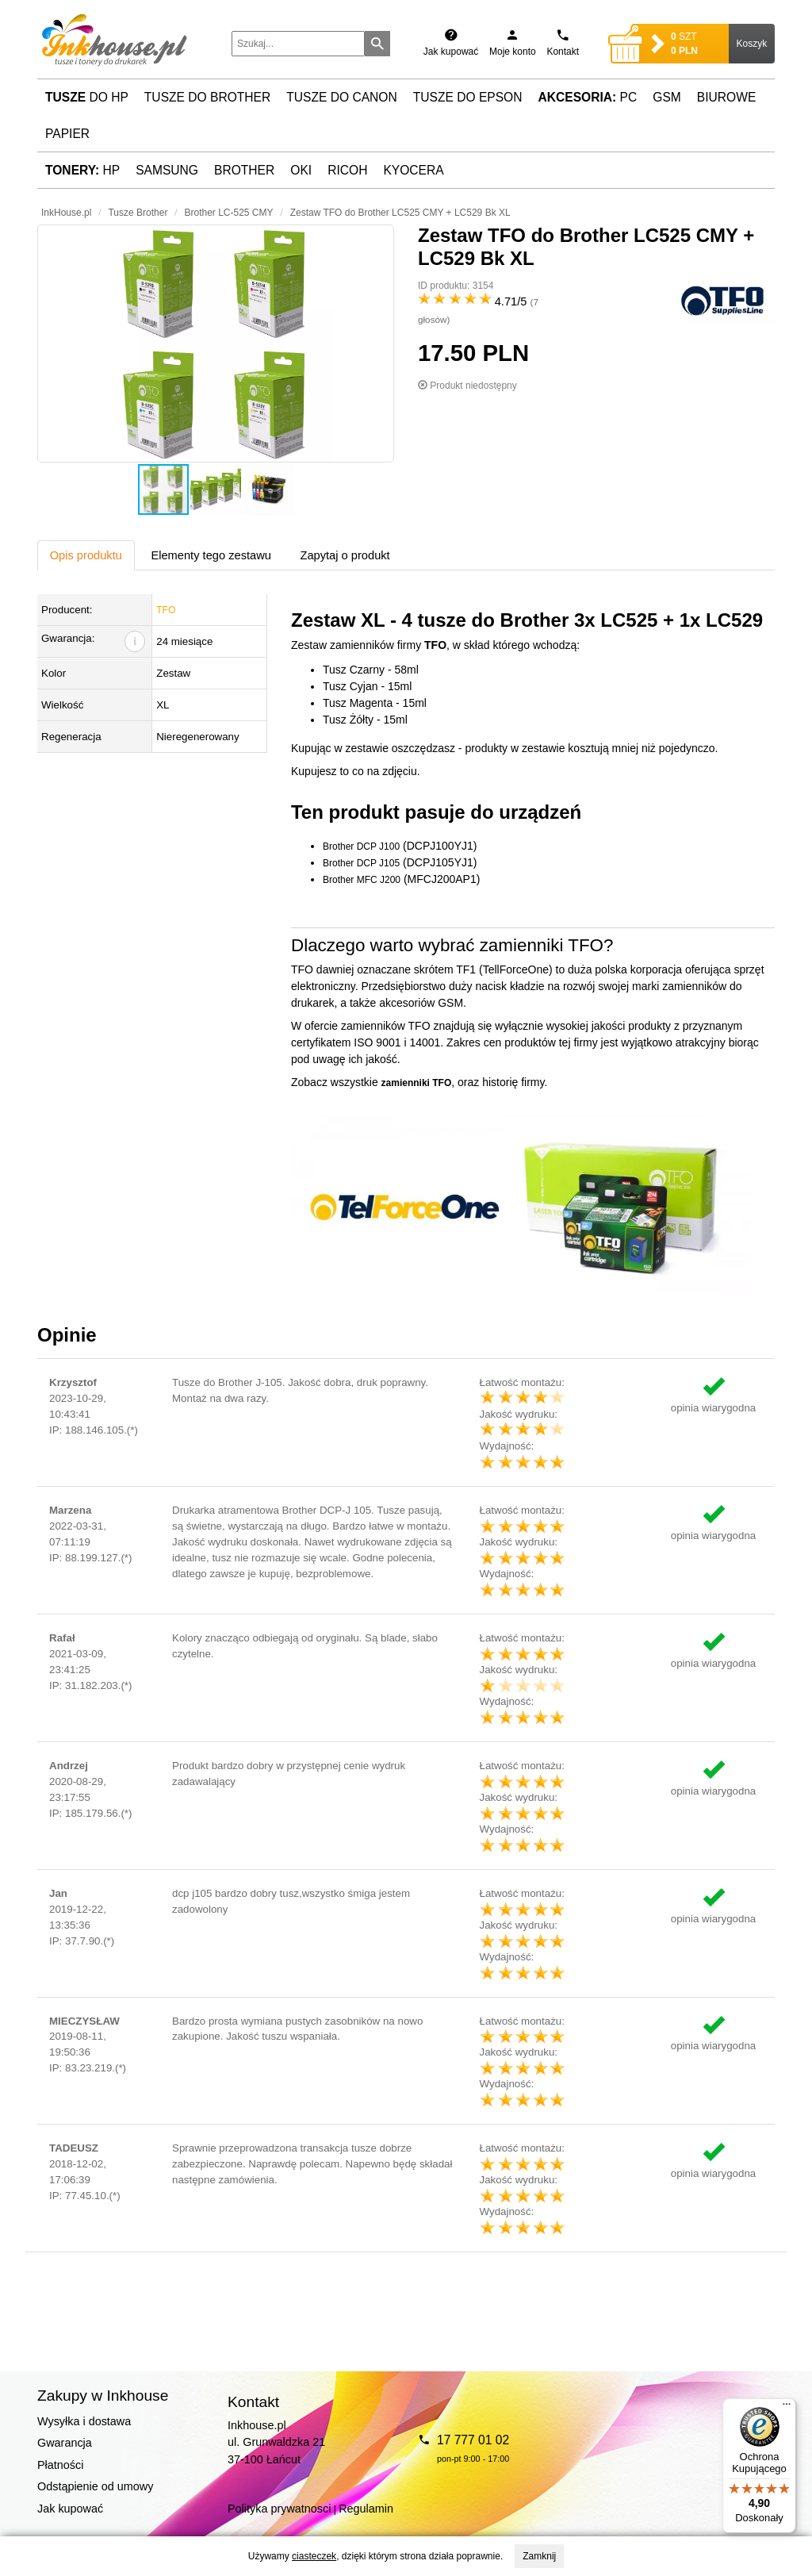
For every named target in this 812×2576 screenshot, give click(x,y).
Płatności (60, 2465)
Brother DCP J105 (361, 863)
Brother (244, 170)
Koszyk (752, 43)
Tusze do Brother (207, 97)
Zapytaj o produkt (344, 555)
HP (82, 170)
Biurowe (726, 97)
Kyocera (413, 170)
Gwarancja (64, 2442)
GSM (667, 97)
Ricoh (347, 170)
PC (588, 97)
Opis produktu (86, 555)
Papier (67, 133)
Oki (301, 170)
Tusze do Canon (341, 97)
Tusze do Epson (468, 97)
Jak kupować (70, 2508)
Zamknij (539, 2556)
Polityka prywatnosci (279, 2508)
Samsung (167, 170)
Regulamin (366, 2508)
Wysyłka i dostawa (84, 2421)
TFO (165, 610)
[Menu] (786, 2407)
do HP (86, 97)
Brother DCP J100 (361, 846)
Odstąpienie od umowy (95, 2486)
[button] (215, 343)
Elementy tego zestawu (211, 555)
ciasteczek (314, 2556)
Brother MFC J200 (361, 879)
